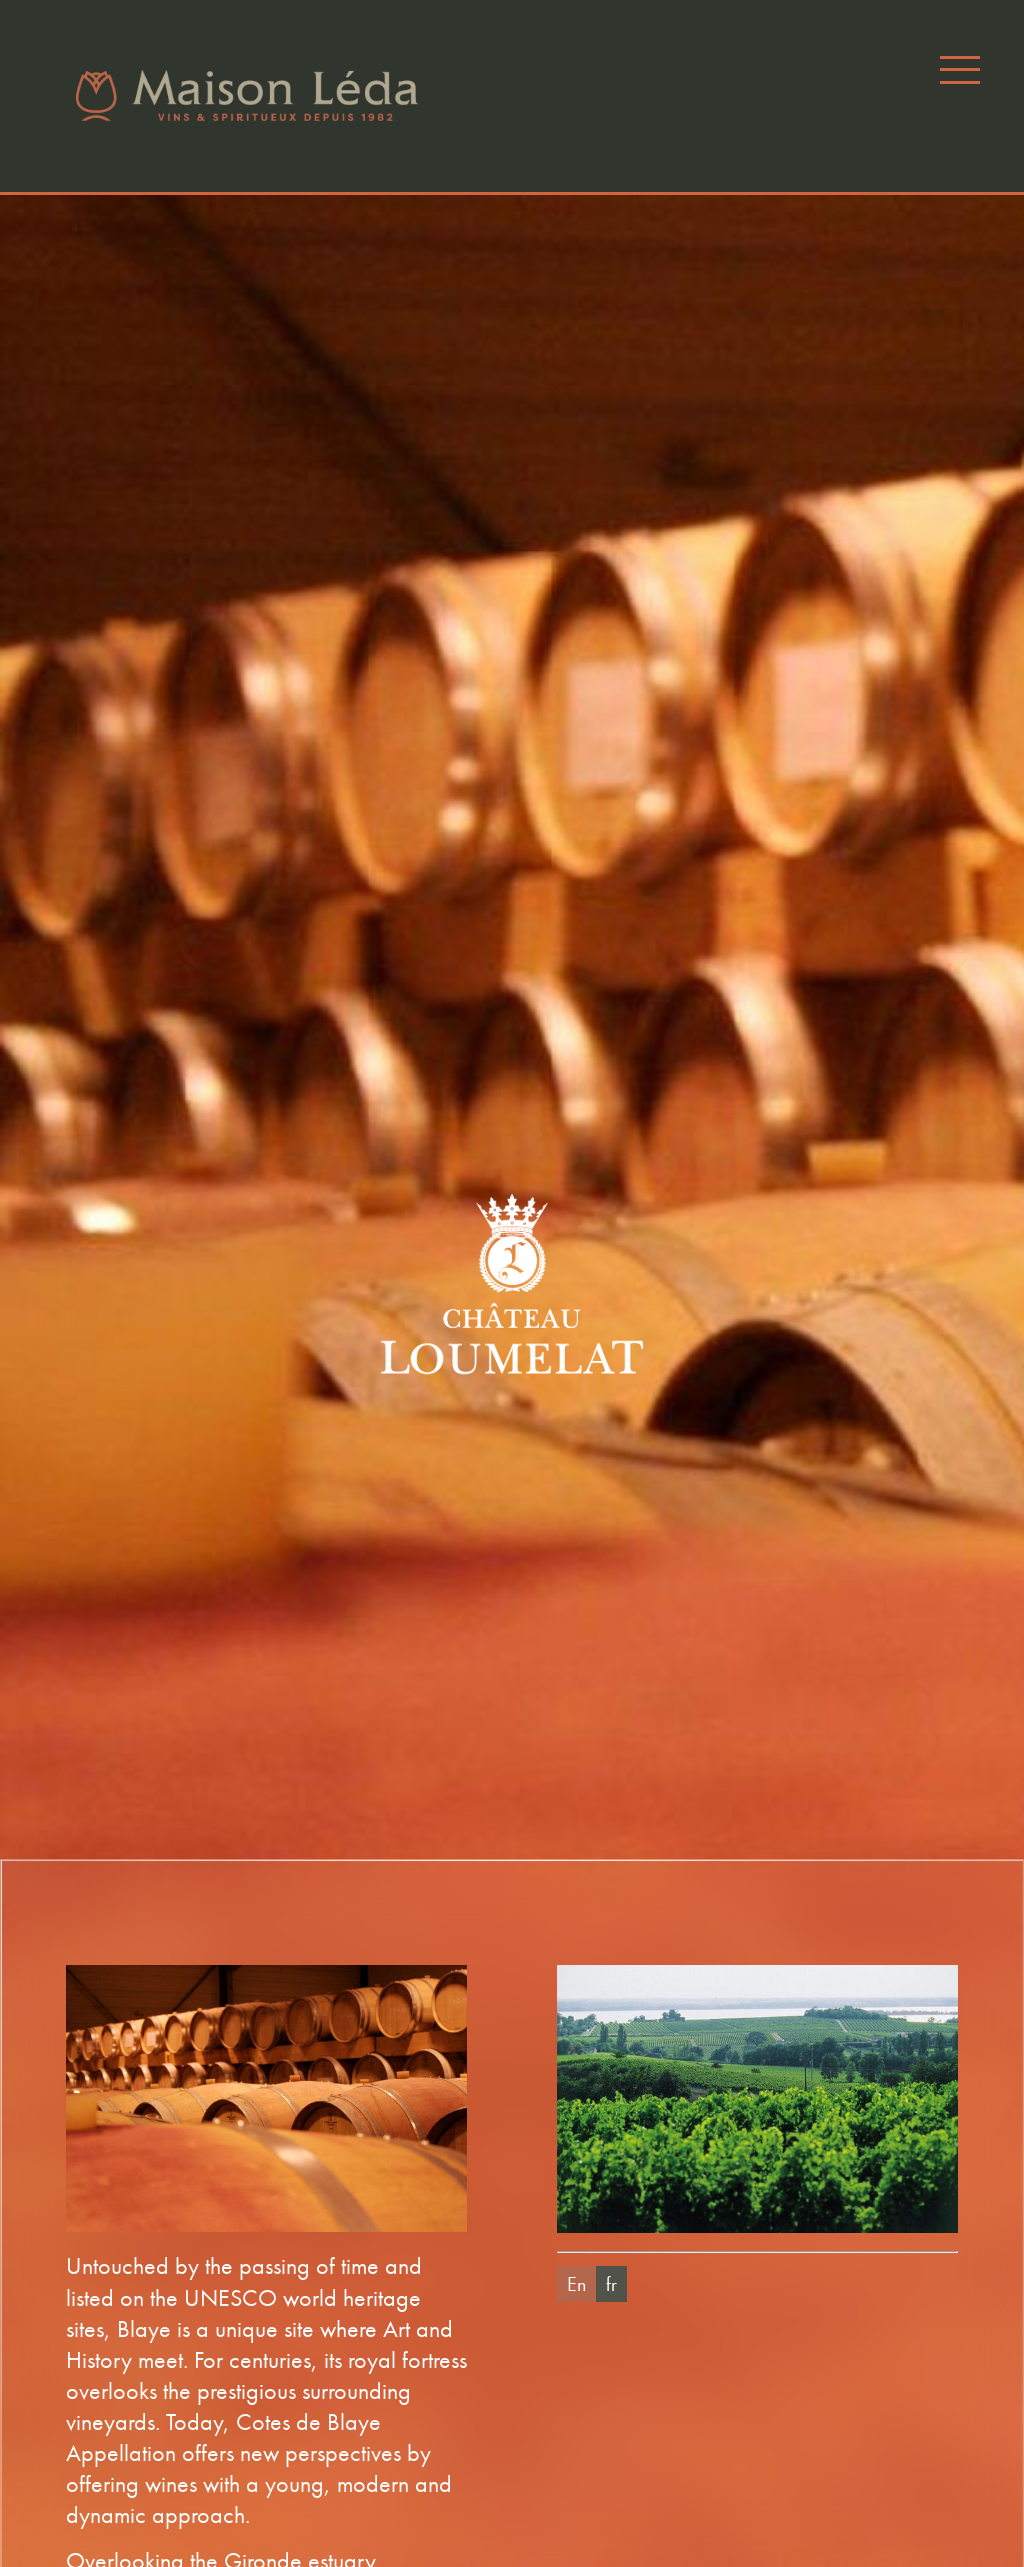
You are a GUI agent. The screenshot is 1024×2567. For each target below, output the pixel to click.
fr (611, 2284)
